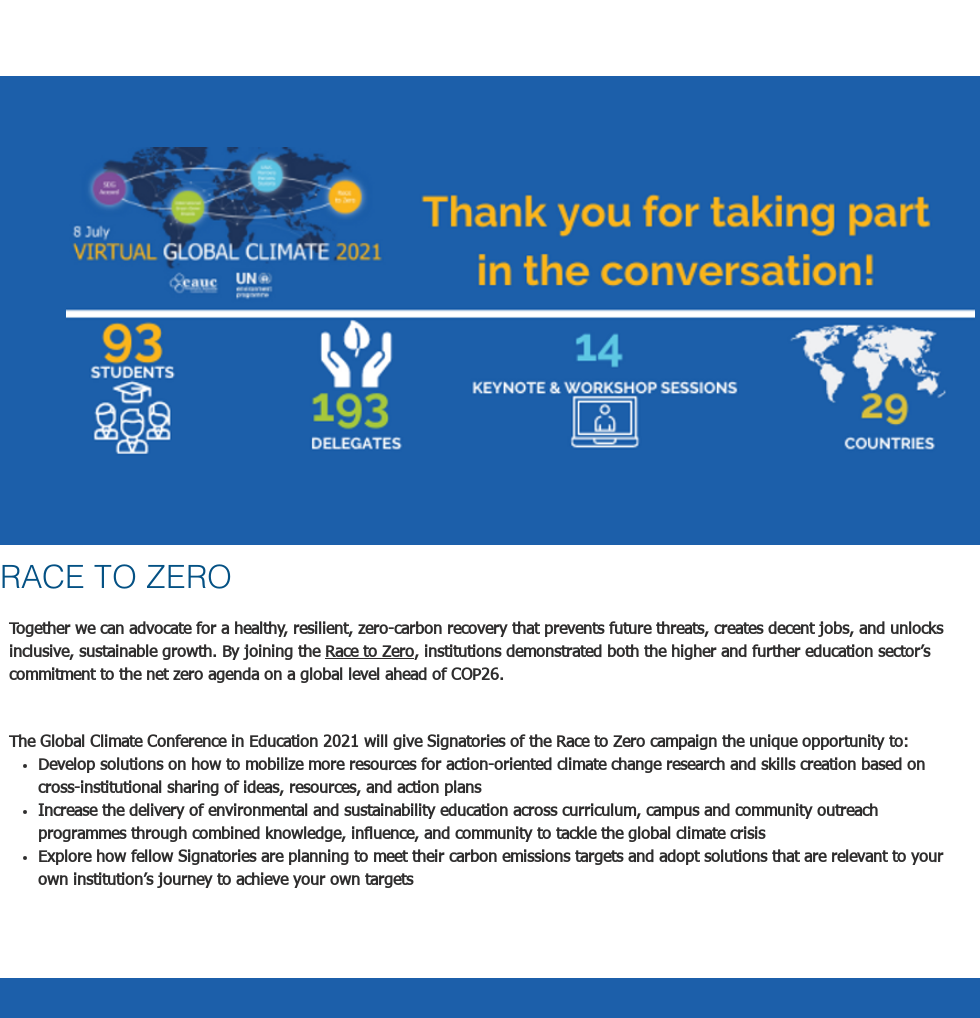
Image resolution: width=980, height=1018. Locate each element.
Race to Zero (369, 653)
